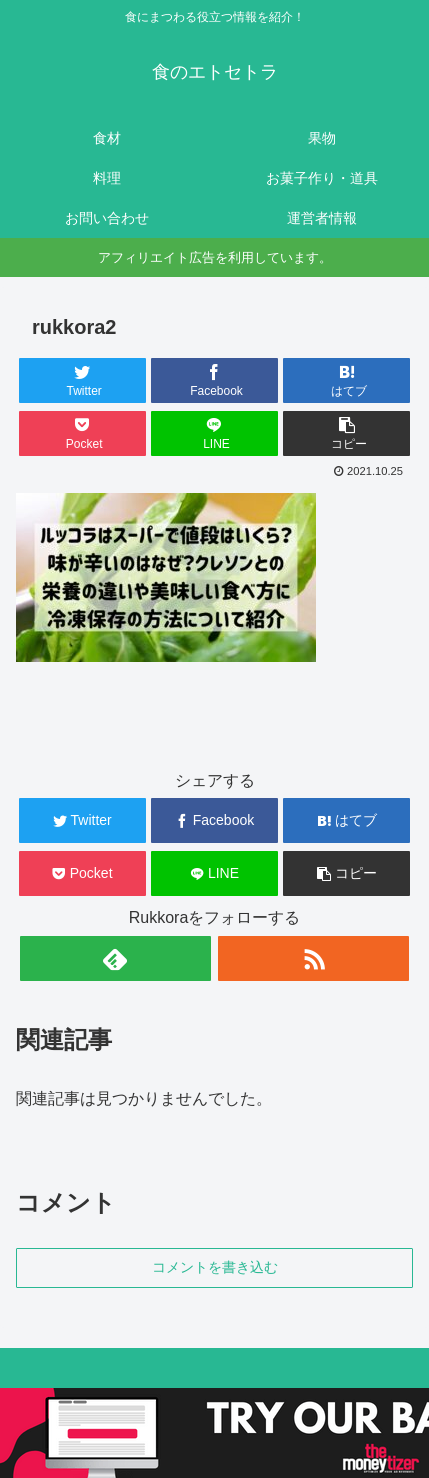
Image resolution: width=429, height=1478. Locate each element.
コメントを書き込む (215, 1267)
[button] (346, 433)
